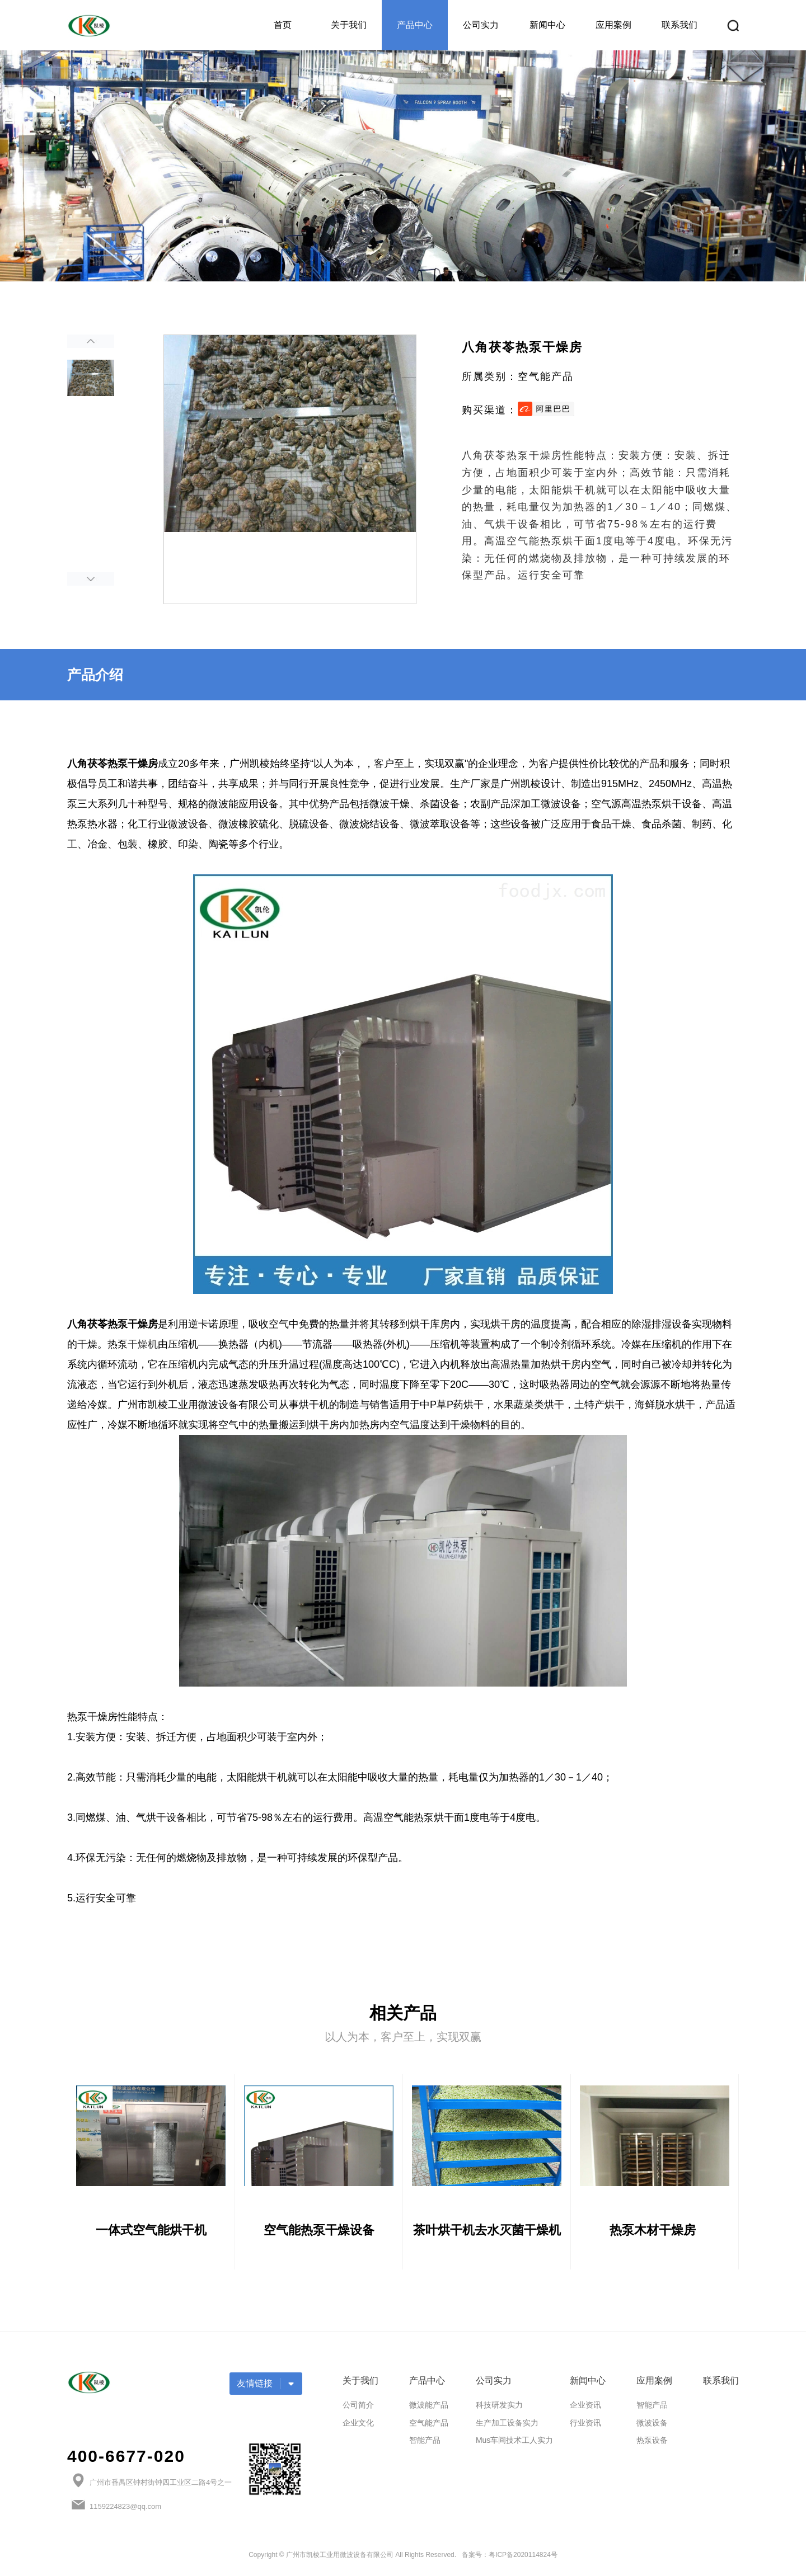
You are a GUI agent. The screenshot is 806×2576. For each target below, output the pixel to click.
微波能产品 (428, 2411)
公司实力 (481, 25)
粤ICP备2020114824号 (523, 2562)
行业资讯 (585, 2429)
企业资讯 (585, 2411)
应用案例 (613, 25)
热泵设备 (652, 2447)
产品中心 (415, 25)
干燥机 (143, 1344)
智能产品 (425, 2447)
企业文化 (358, 2429)
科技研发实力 (499, 2411)
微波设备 (652, 2429)
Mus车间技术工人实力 (514, 2447)
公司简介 (358, 2411)
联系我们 (679, 25)
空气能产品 (428, 2429)
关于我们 (349, 25)
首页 (283, 25)
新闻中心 (547, 25)
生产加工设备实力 (507, 2429)
